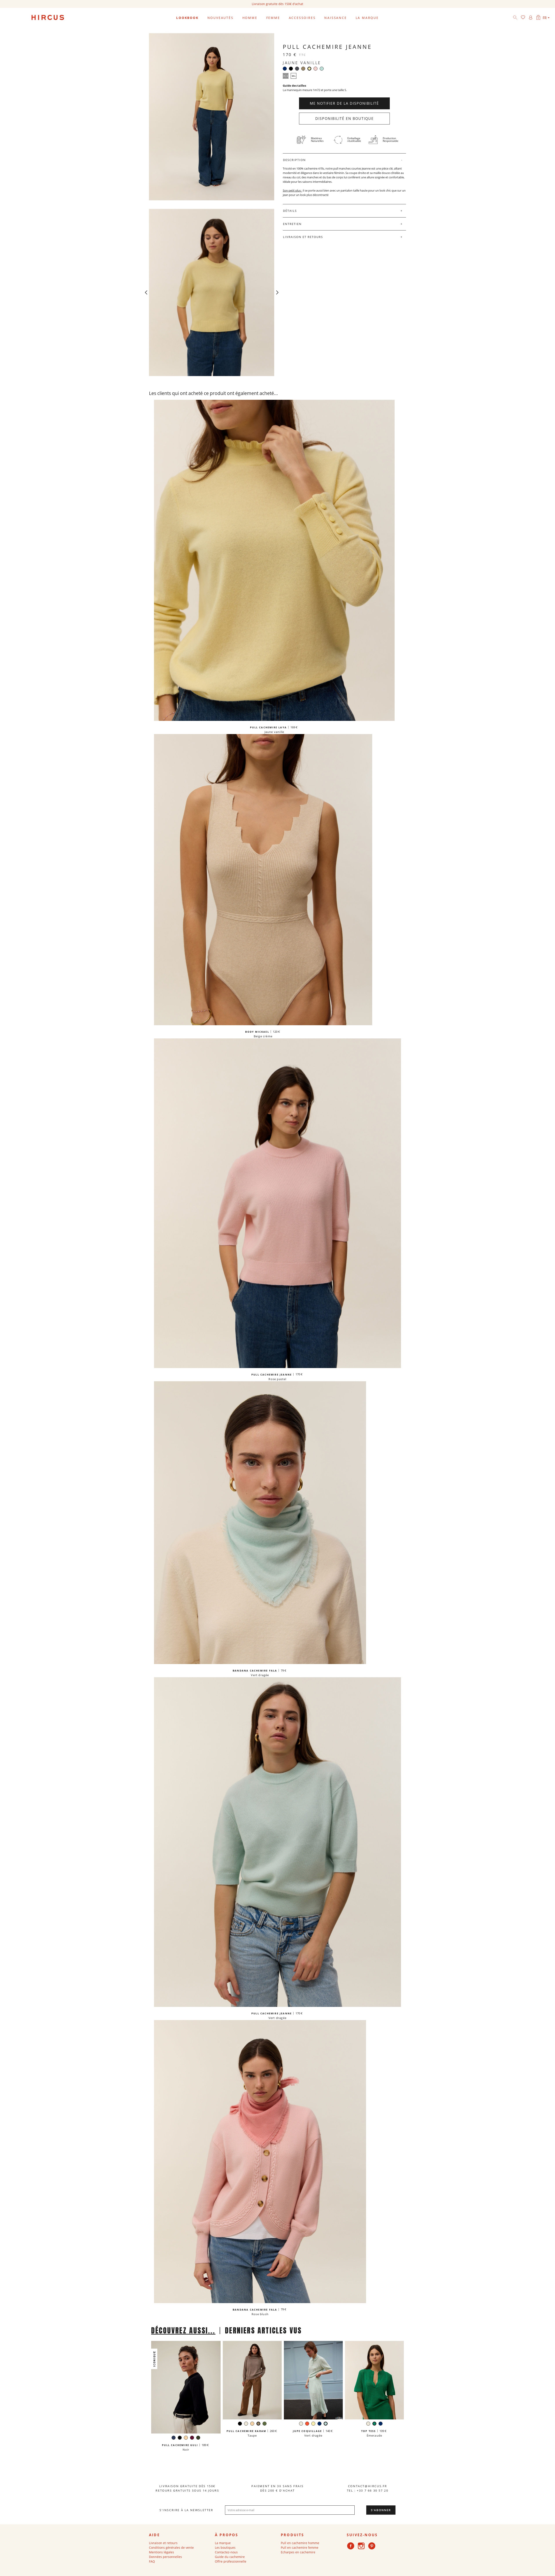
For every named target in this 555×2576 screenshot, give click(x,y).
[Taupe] (303, 69)
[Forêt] (198, 2438)
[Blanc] (246, 2424)
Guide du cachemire (230, 2557)
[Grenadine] (307, 2424)
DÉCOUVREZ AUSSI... (183, 2330)
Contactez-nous (226, 2552)
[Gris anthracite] (297, 69)
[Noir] (291, 69)
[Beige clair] (186, 2438)
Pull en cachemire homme (300, 2543)
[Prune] (192, 2438)
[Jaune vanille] (309, 69)
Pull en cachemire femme (299, 2547)
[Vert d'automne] (265, 2424)
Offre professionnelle (230, 2561)
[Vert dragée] (322, 69)
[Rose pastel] (315, 69)
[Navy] (285, 69)
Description (294, 160)
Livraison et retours (303, 237)
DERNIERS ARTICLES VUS (263, 2330)
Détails (290, 211)
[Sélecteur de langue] (546, 18)
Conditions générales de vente (171, 2547)
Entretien (292, 224)
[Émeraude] (374, 2424)
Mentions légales (161, 2552)
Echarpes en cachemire (298, 2552)
